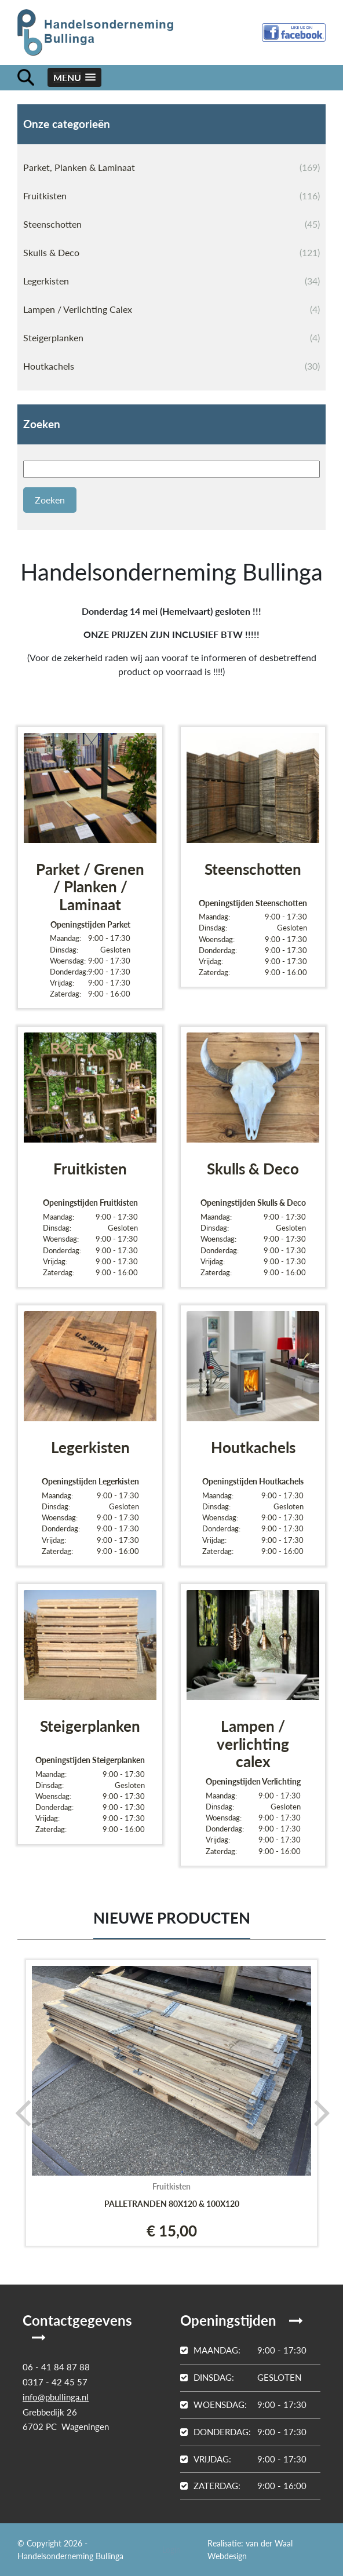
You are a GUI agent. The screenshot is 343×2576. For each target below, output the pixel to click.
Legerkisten (171, 281)
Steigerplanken (171, 338)
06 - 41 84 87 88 (56, 2367)
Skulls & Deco (171, 253)
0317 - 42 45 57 (55, 2382)
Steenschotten (171, 224)
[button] (74, 77)
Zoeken (41, 423)
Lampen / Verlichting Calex (171, 309)
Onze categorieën (66, 123)
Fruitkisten (171, 196)
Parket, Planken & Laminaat (171, 167)
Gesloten (240, 2377)
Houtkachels (171, 366)
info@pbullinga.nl (56, 2397)
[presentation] (18, 2112)
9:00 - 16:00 (243, 2485)
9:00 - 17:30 (243, 2350)
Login (171, 2550)
